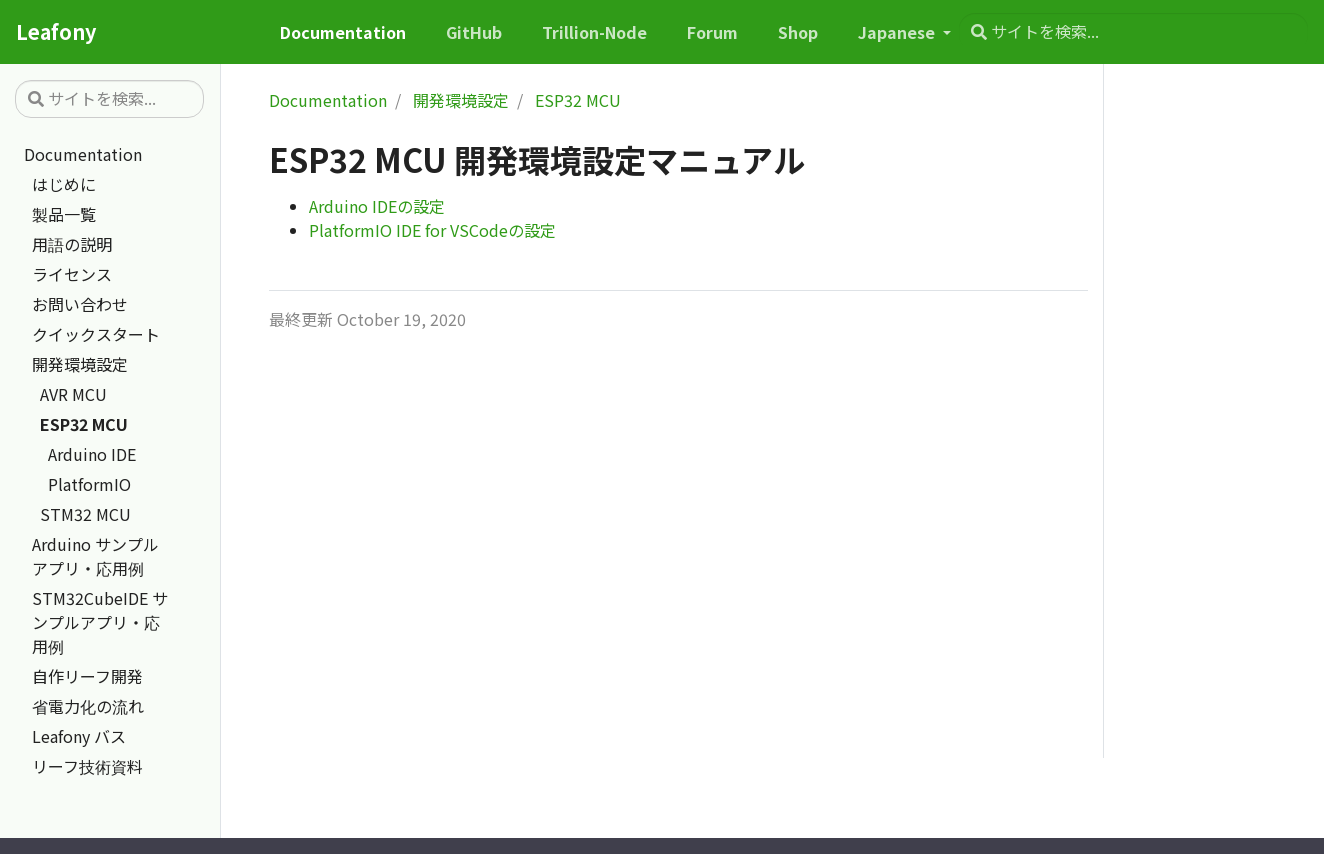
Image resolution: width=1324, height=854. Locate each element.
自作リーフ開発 (87, 676)
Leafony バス (79, 736)
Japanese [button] (898, 32)
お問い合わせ (80, 304)
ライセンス (72, 274)
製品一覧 (64, 214)
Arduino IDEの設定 (377, 206)
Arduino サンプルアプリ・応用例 (95, 556)
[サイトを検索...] (1133, 32)
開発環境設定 (80, 364)
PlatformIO (89, 484)
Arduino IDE (92, 454)
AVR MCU (73, 394)
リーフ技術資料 (87, 766)
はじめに (64, 184)
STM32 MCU (85, 514)
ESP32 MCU (84, 424)
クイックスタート (96, 334)
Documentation (83, 154)
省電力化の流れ (88, 706)
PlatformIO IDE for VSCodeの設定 (432, 230)
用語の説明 (72, 244)
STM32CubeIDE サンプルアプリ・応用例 (100, 622)
